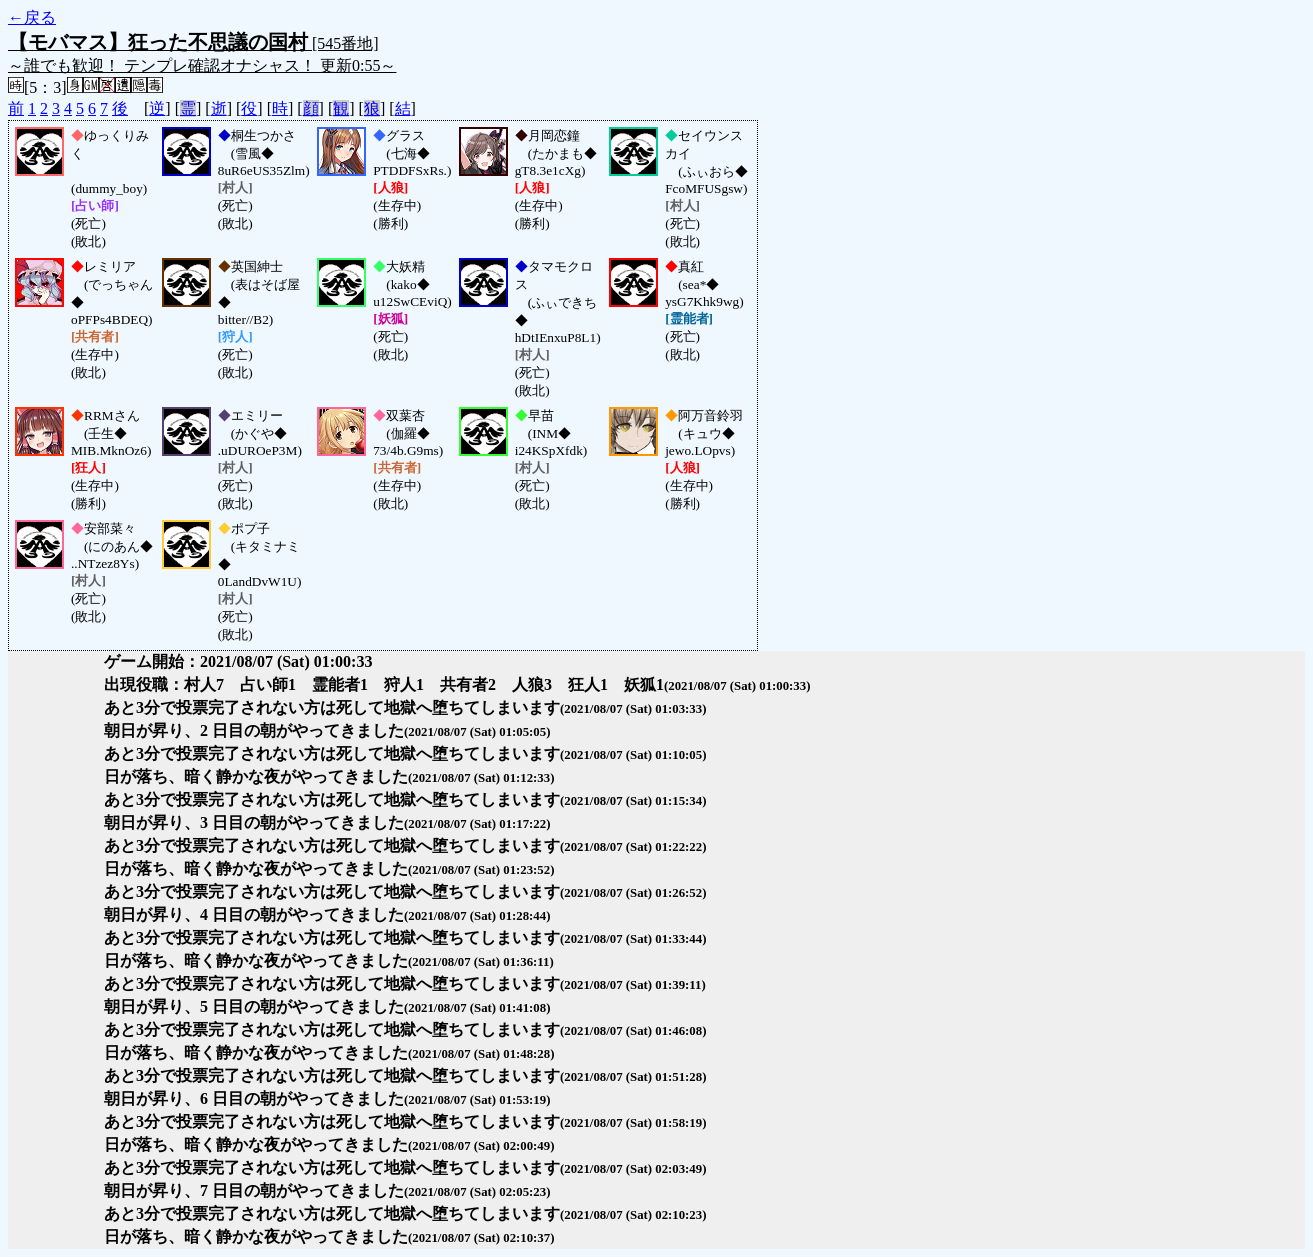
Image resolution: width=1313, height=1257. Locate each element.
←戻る (32, 17)
